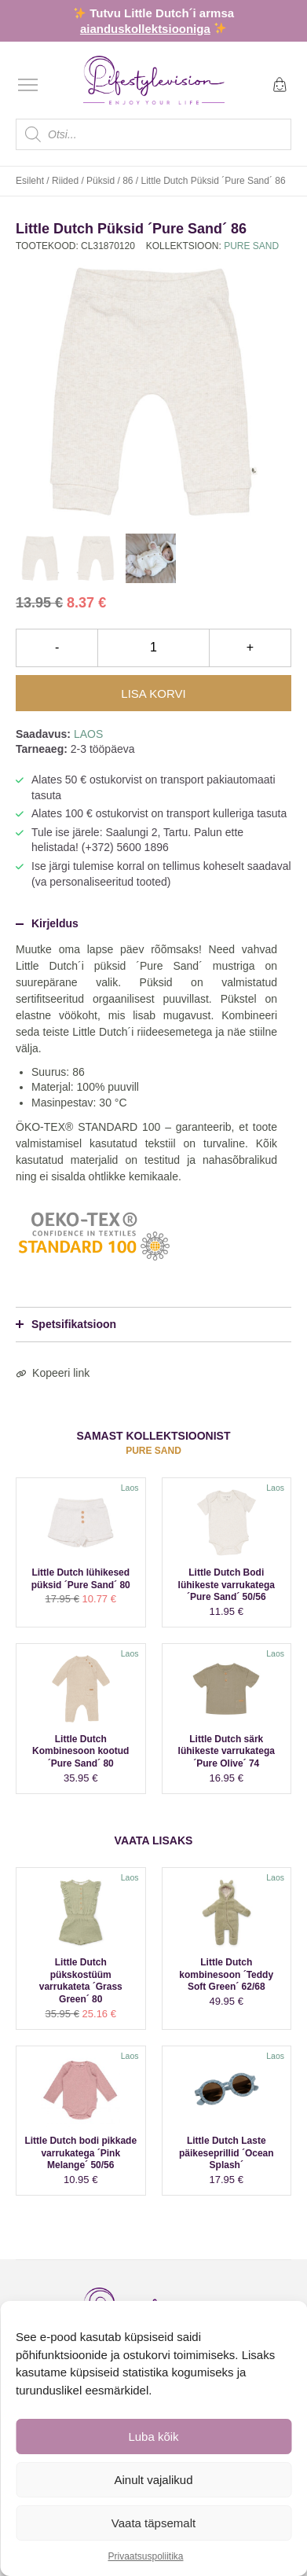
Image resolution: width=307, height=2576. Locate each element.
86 (127, 180)
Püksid (100, 180)
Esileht (30, 180)
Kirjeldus (47, 923)
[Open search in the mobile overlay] (153, 134)
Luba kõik (153, 2436)
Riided (65, 180)
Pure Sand (251, 245)
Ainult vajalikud (153, 2479)
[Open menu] (28, 84)
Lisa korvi (153, 693)
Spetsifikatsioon (66, 1324)
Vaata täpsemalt (153, 2523)
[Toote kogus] (153, 647)
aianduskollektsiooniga (145, 28)
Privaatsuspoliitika (145, 2556)
